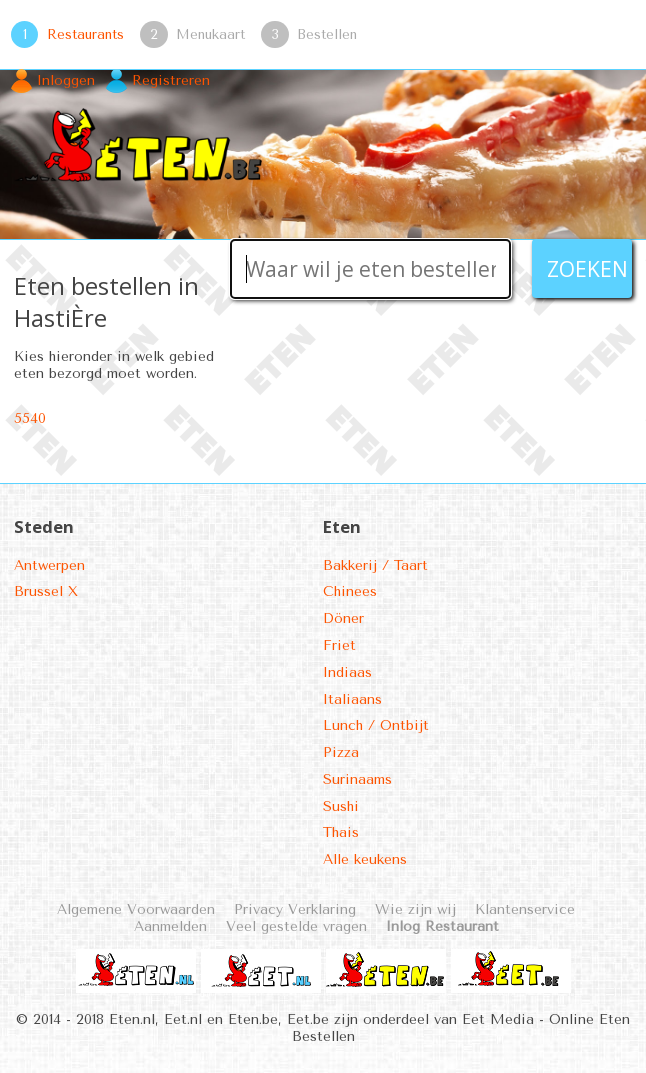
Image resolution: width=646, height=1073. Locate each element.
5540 (30, 418)
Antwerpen (49, 565)
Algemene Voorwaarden (136, 909)
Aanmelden (170, 926)
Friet (339, 645)
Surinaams (357, 779)
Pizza (341, 752)
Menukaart (210, 34)
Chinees (350, 591)
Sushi (341, 806)
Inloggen (66, 80)
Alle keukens (365, 859)
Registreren (171, 80)
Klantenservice (525, 909)
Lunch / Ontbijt (376, 725)
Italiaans (352, 699)
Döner (343, 618)
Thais (341, 832)
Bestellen (327, 34)
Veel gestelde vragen (296, 926)
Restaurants (85, 34)
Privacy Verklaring (295, 909)
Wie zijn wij (415, 909)
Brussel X (46, 591)
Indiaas (347, 672)
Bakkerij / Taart (375, 565)
